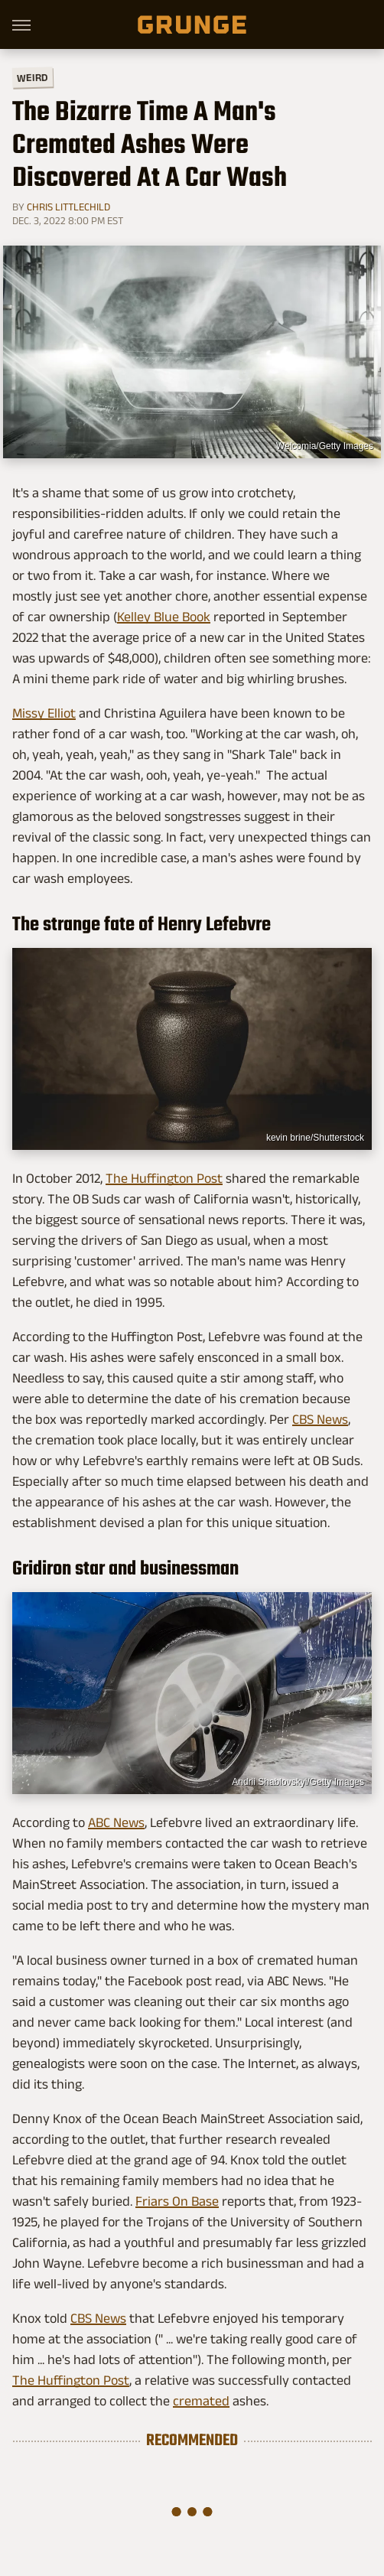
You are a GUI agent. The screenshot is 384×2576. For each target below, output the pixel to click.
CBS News (320, 1419)
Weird (32, 76)
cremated (201, 2400)
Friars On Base (177, 2201)
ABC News (116, 1822)
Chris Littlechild (68, 206)
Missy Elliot (44, 713)
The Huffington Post (164, 1178)
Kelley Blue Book (163, 616)
